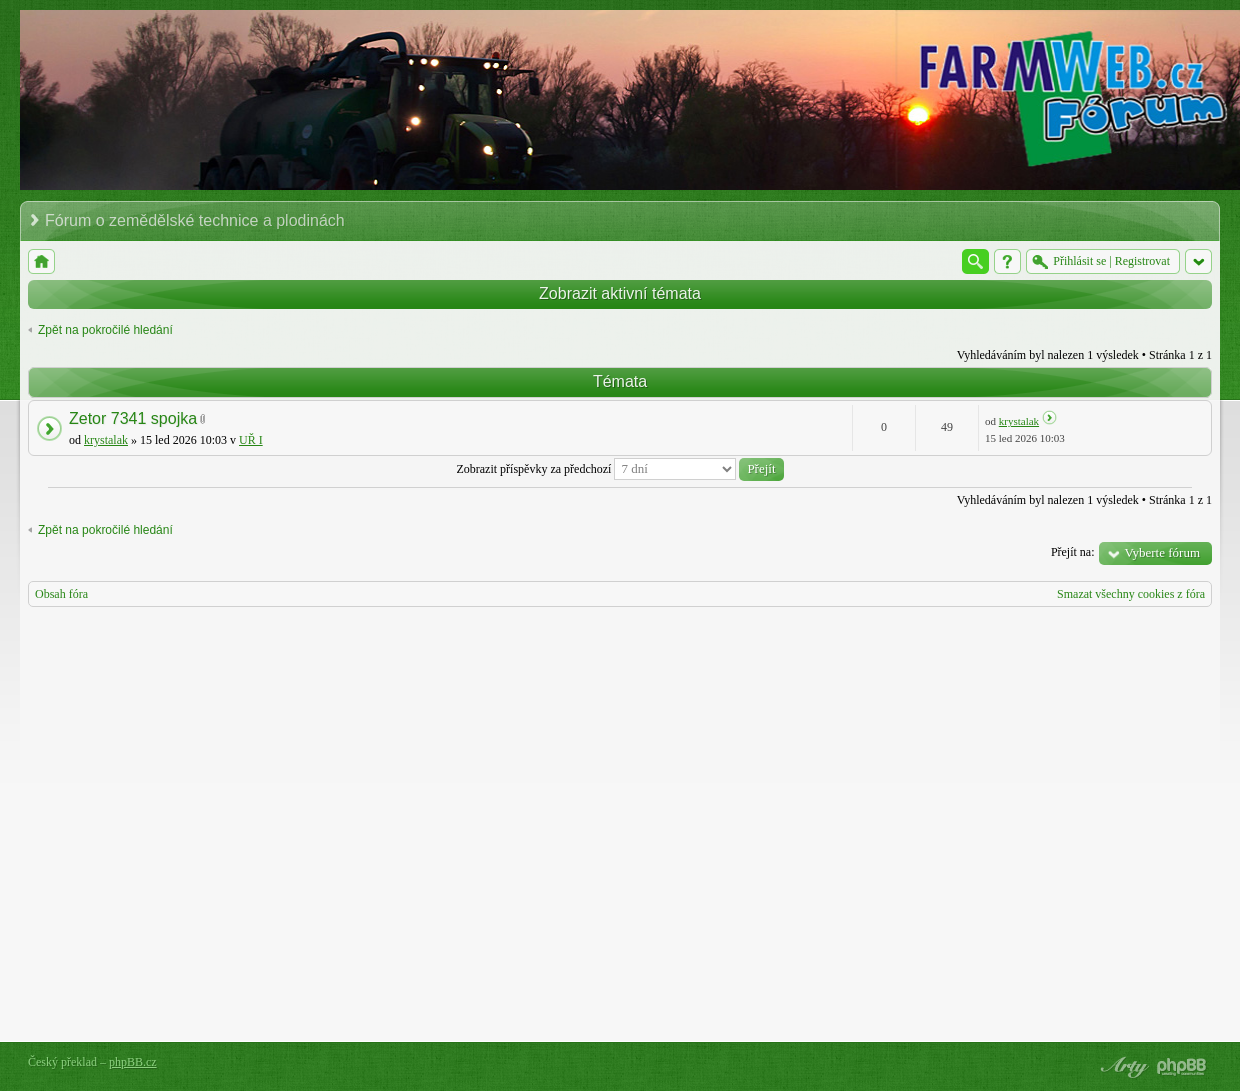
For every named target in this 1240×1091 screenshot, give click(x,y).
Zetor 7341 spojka (133, 418)
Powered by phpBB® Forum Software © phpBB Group (1182, 1067)
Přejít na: (1073, 552)
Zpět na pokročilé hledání (105, 330)
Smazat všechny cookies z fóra (1131, 594)
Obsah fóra (61, 594)
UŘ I (251, 440)
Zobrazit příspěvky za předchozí (619, 469)
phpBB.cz (133, 1062)
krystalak (106, 440)
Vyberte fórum (1162, 552)
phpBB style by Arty (1122, 1067)
